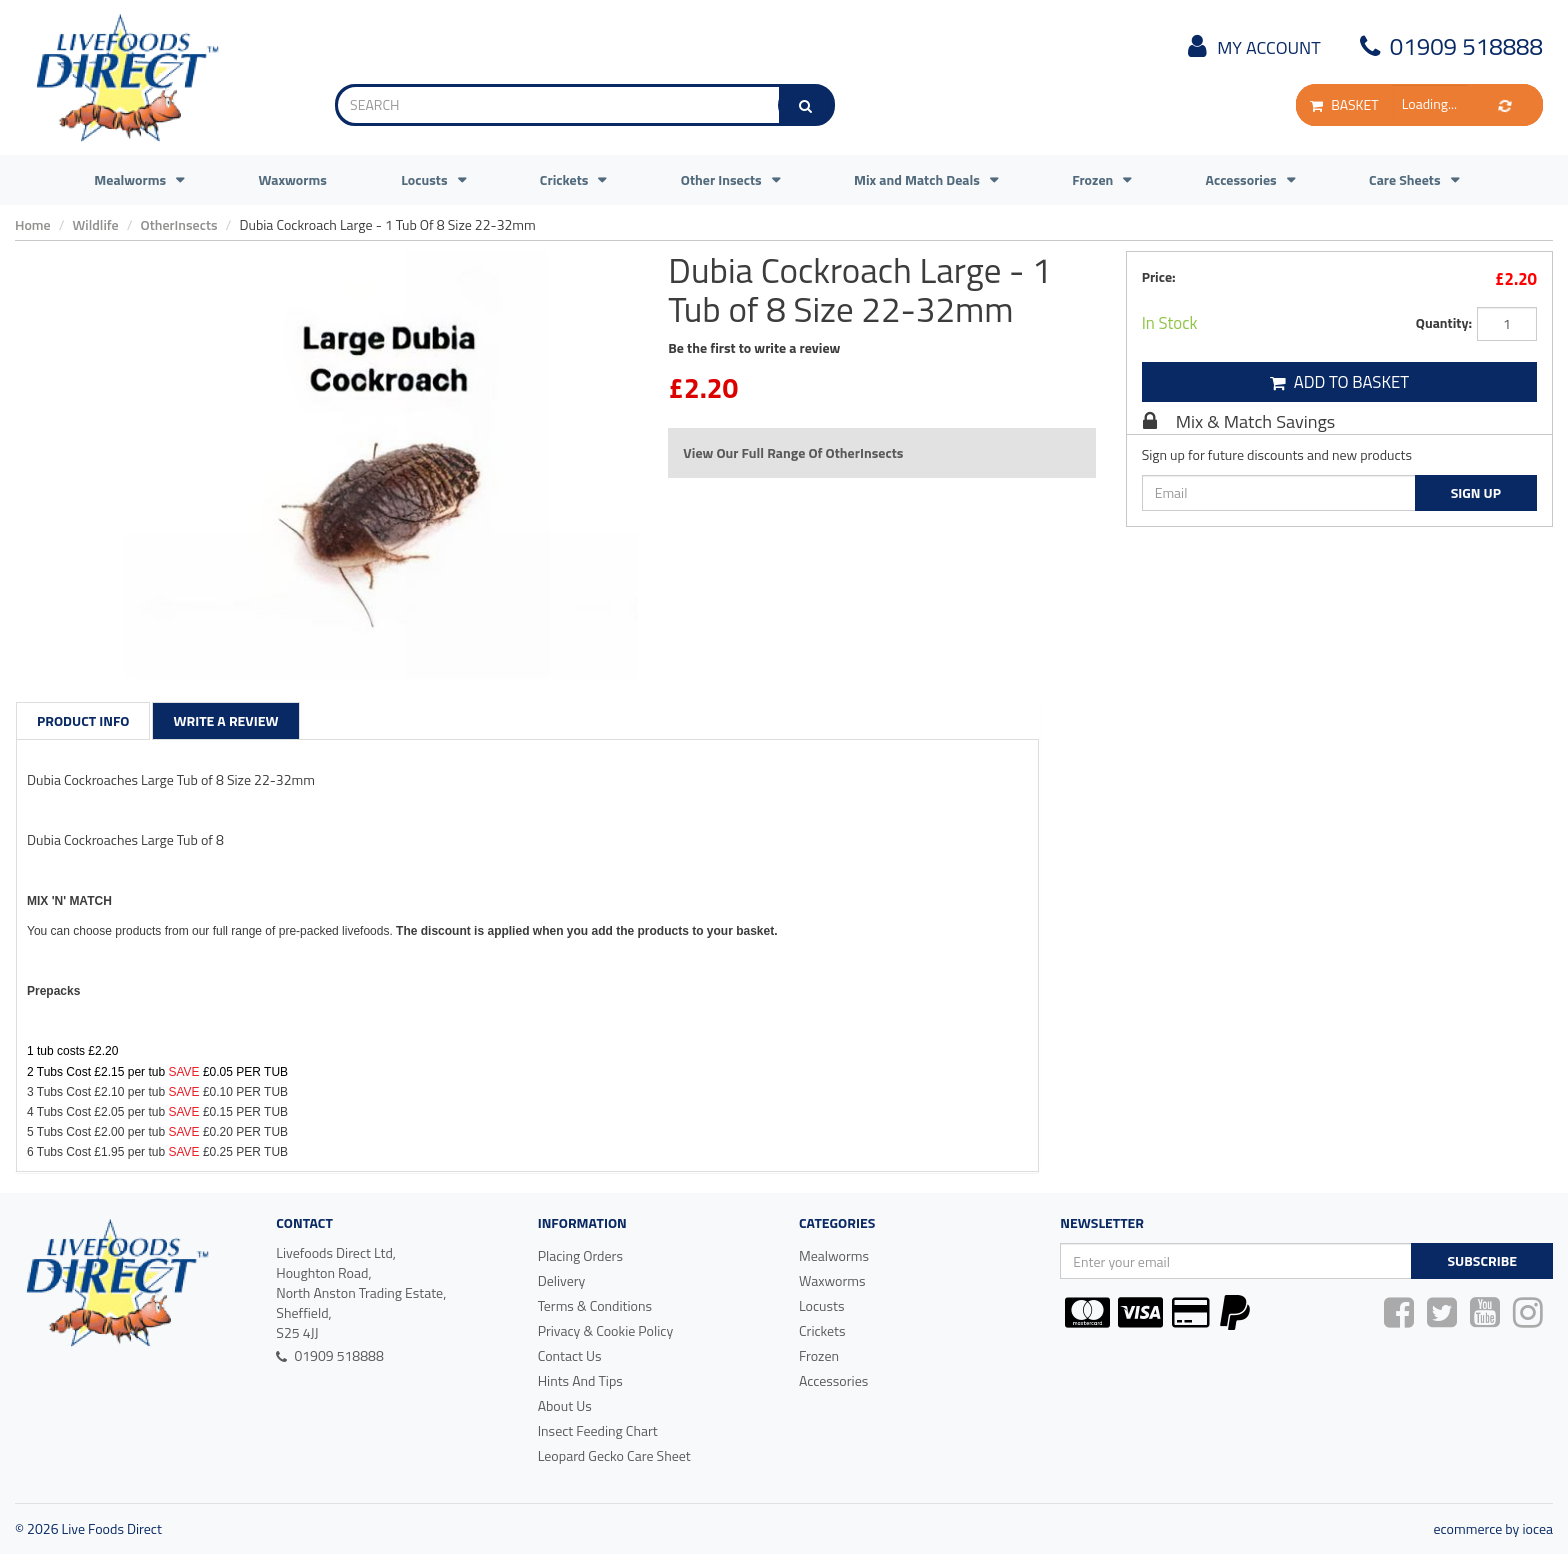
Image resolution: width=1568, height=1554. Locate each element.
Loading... (1429, 103)
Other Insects (721, 179)
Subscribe (1481, 1260)
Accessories (1241, 179)
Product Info (83, 720)
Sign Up (1476, 492)
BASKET (1343, 104)
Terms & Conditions (595, 1305)
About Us (565, 1405)
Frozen (1092, 179)
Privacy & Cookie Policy (606, 1330)
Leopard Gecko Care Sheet (614, 1455)
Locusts (424, 179)
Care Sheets (1405, 179)
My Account (1251, 47)
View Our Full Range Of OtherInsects (793, 452)
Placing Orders (580, 1255)
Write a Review (225, 720)
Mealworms (130, 179)
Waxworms (292, 179)
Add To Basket (1340, 382)
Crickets (564, 179)
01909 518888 (1448, 46)
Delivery (562, 1280)
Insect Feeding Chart (598, 1430)
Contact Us (570, 1355)
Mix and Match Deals (917, 179)
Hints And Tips (580, 1380)
